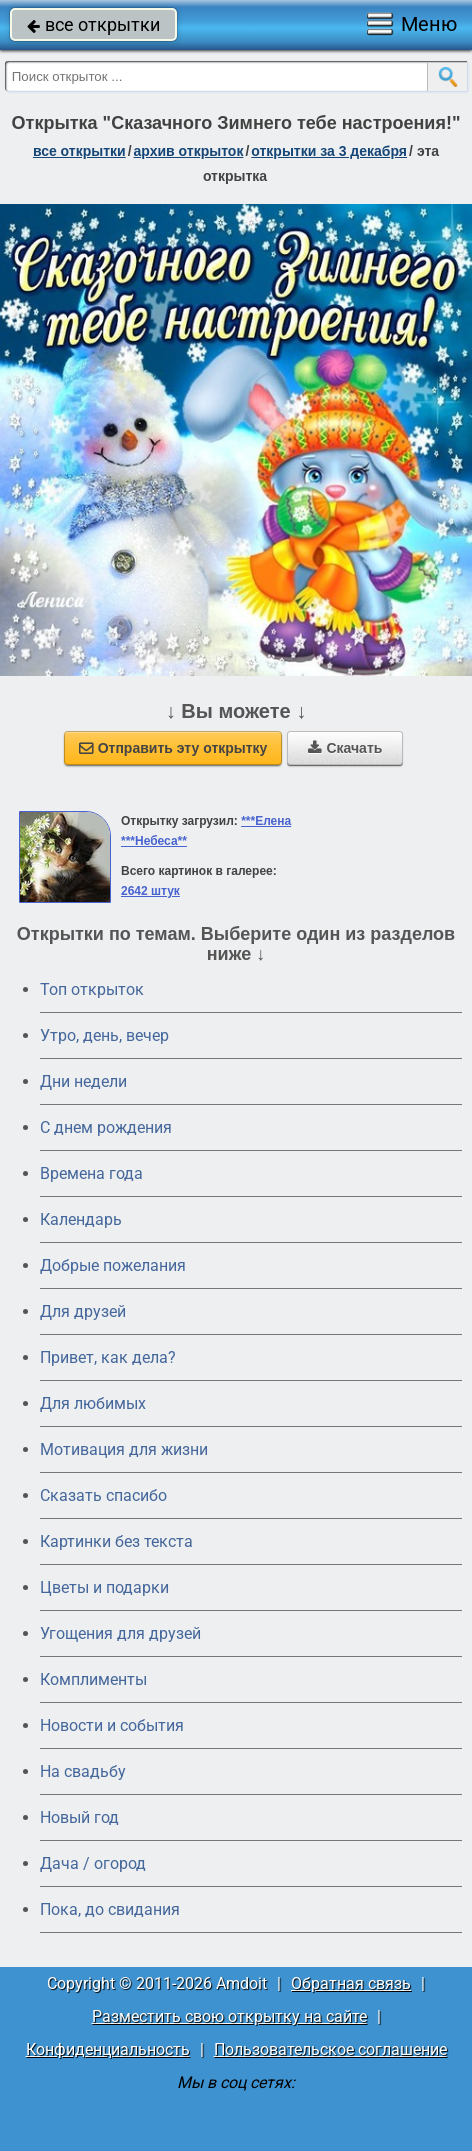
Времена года (91, 1173)
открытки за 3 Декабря (329, 151)
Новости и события (112, 1725)
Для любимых (93, 1403)
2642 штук (150, 891)
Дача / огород (93, 1863)
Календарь (81, 1219)
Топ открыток (92, 989)
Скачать (345, 748)
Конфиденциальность (108, 2049)
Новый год (79, 1817)
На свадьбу (83, 1771)
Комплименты (93, 1679)
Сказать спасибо (103, 1495)
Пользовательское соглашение (330, 2049)
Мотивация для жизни (124, 1449)
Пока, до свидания (110, 1909)
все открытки (93, 24)
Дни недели (83, 1081)
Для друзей (83, 1311)
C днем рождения (106, 1127)
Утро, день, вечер (104, 1035)
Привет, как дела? (108, 1357)
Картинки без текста (116, 1541)
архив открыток (189, 151)
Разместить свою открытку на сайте (229, 2016)
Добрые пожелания (113, 1265)
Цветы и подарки (104, 1587)
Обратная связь (351, 1983)
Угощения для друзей (120, 1633)
